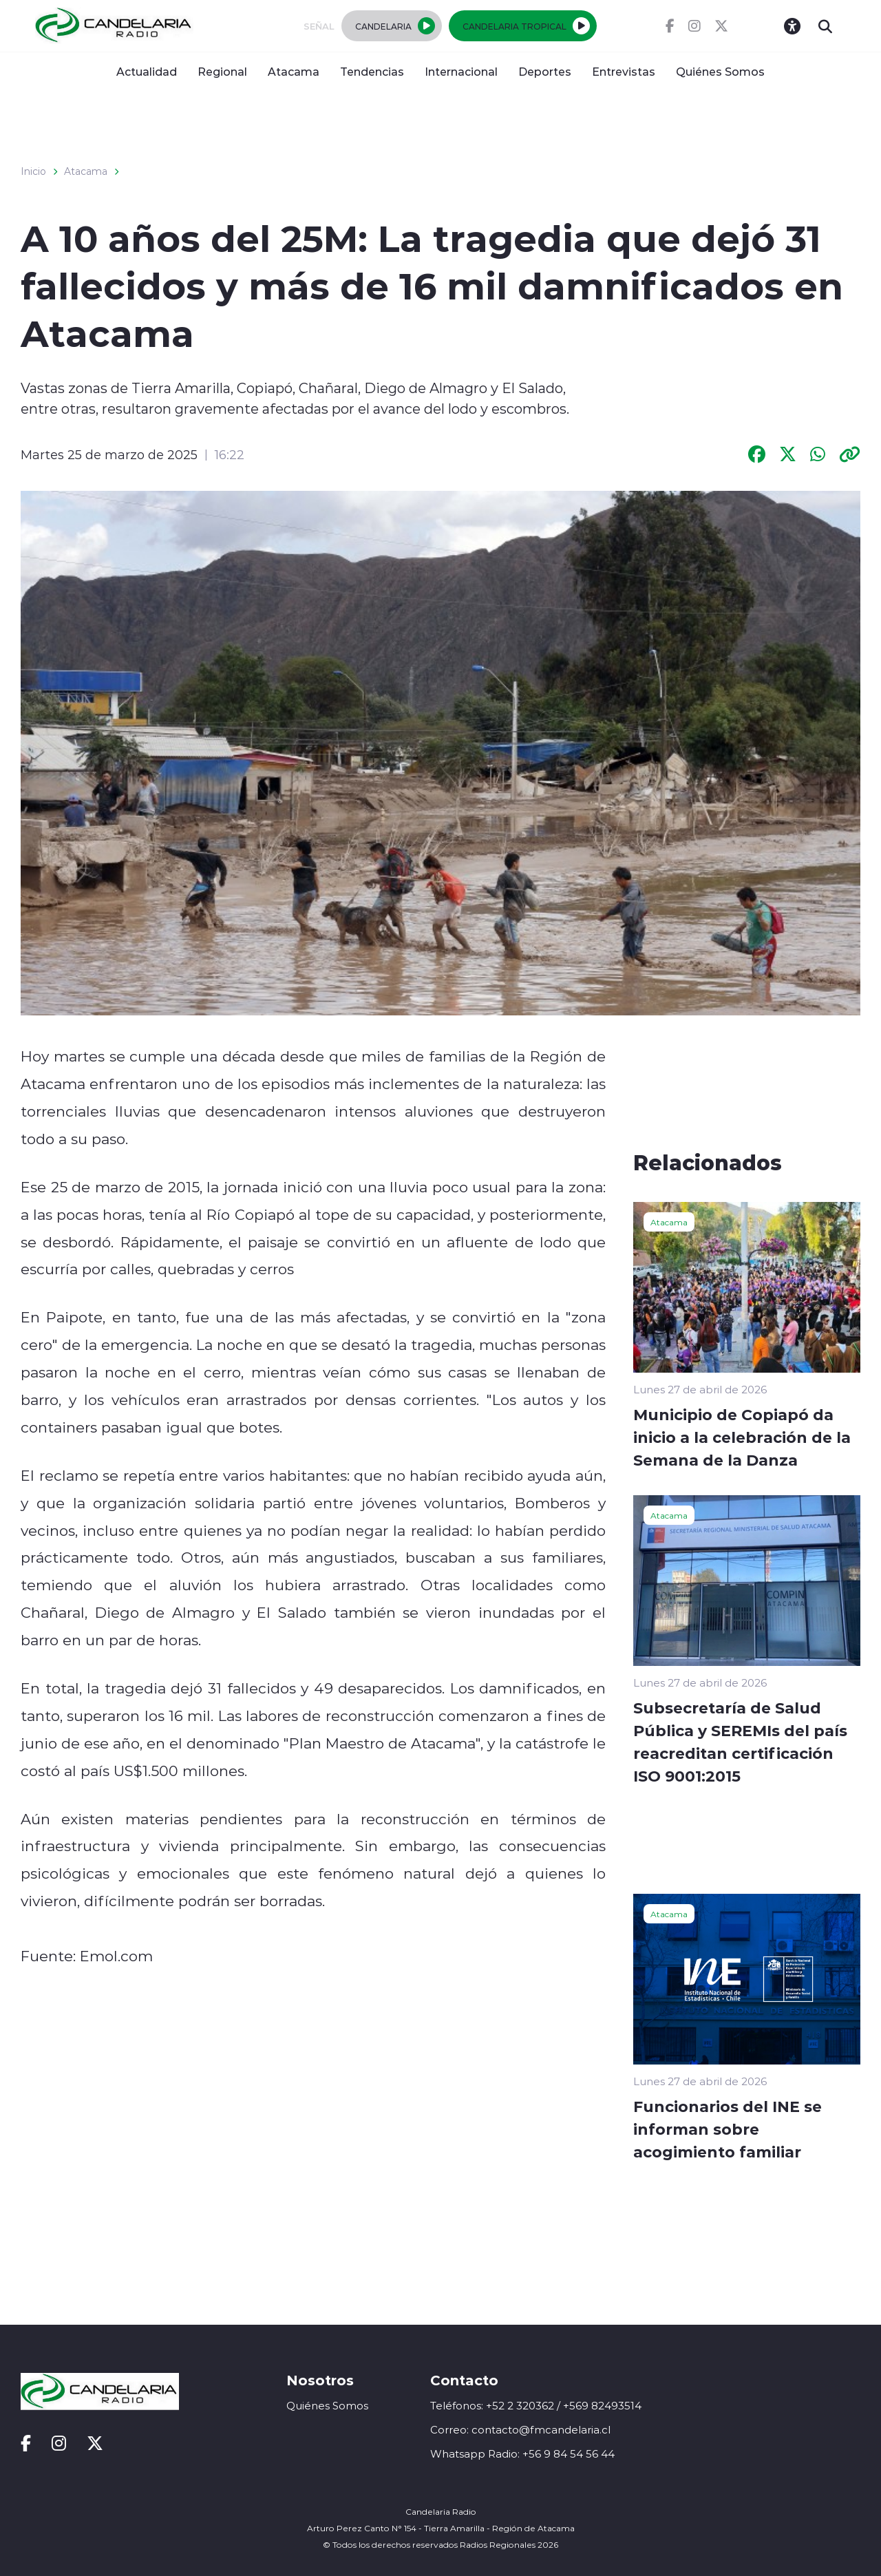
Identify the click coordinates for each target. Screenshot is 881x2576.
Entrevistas (623, 71)
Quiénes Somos (720, 71)
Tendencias (372, 71)
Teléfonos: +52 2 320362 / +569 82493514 (535, 2405)
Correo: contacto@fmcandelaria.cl (520, 2430)
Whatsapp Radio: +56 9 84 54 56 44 (522, 2454)
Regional (222, 71)
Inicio (33, 171)
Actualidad (146, 71)
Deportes (544, 71)
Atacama (293, 71)
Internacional (461, 71)
